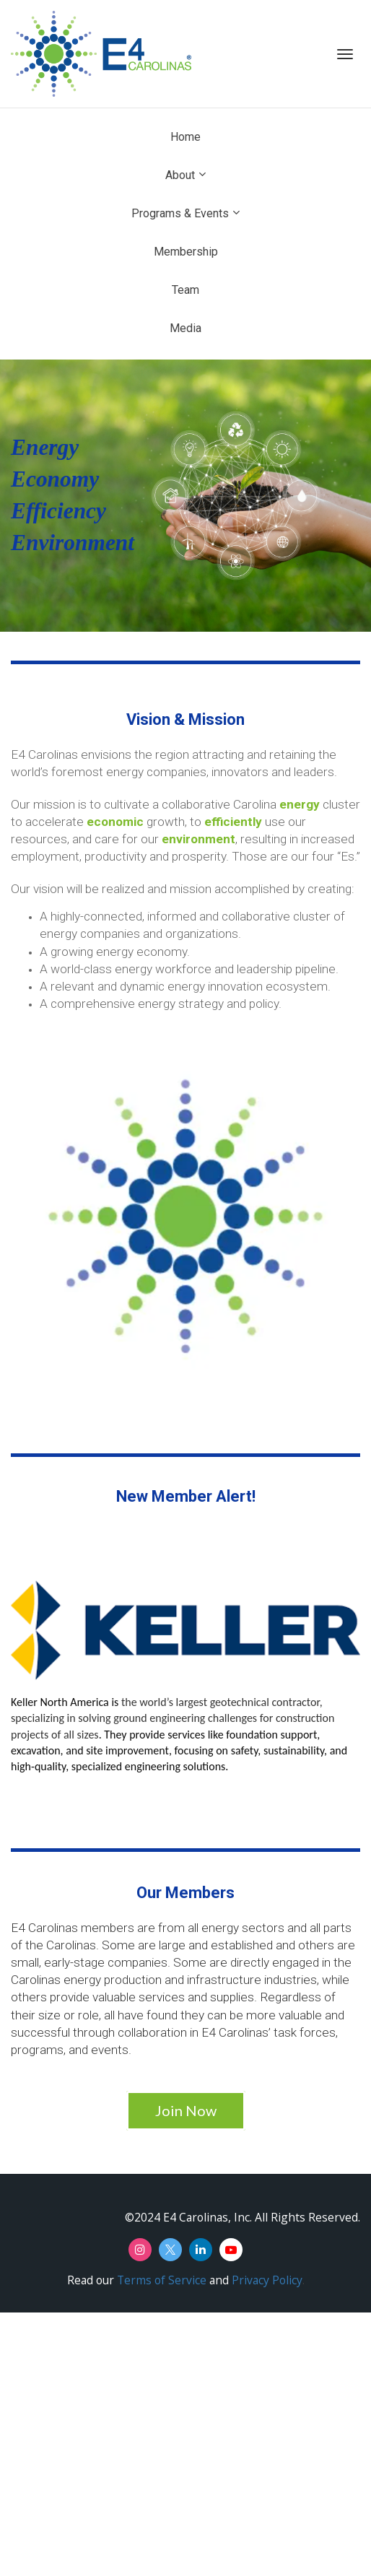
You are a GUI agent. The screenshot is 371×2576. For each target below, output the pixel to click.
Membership (186, 251)
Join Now (186, 2110)
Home (185, 137)
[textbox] (185, 495)
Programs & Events (180, 213)
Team (185, 290)
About (180, 175)
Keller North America (60, 1702)
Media (185, 328)
